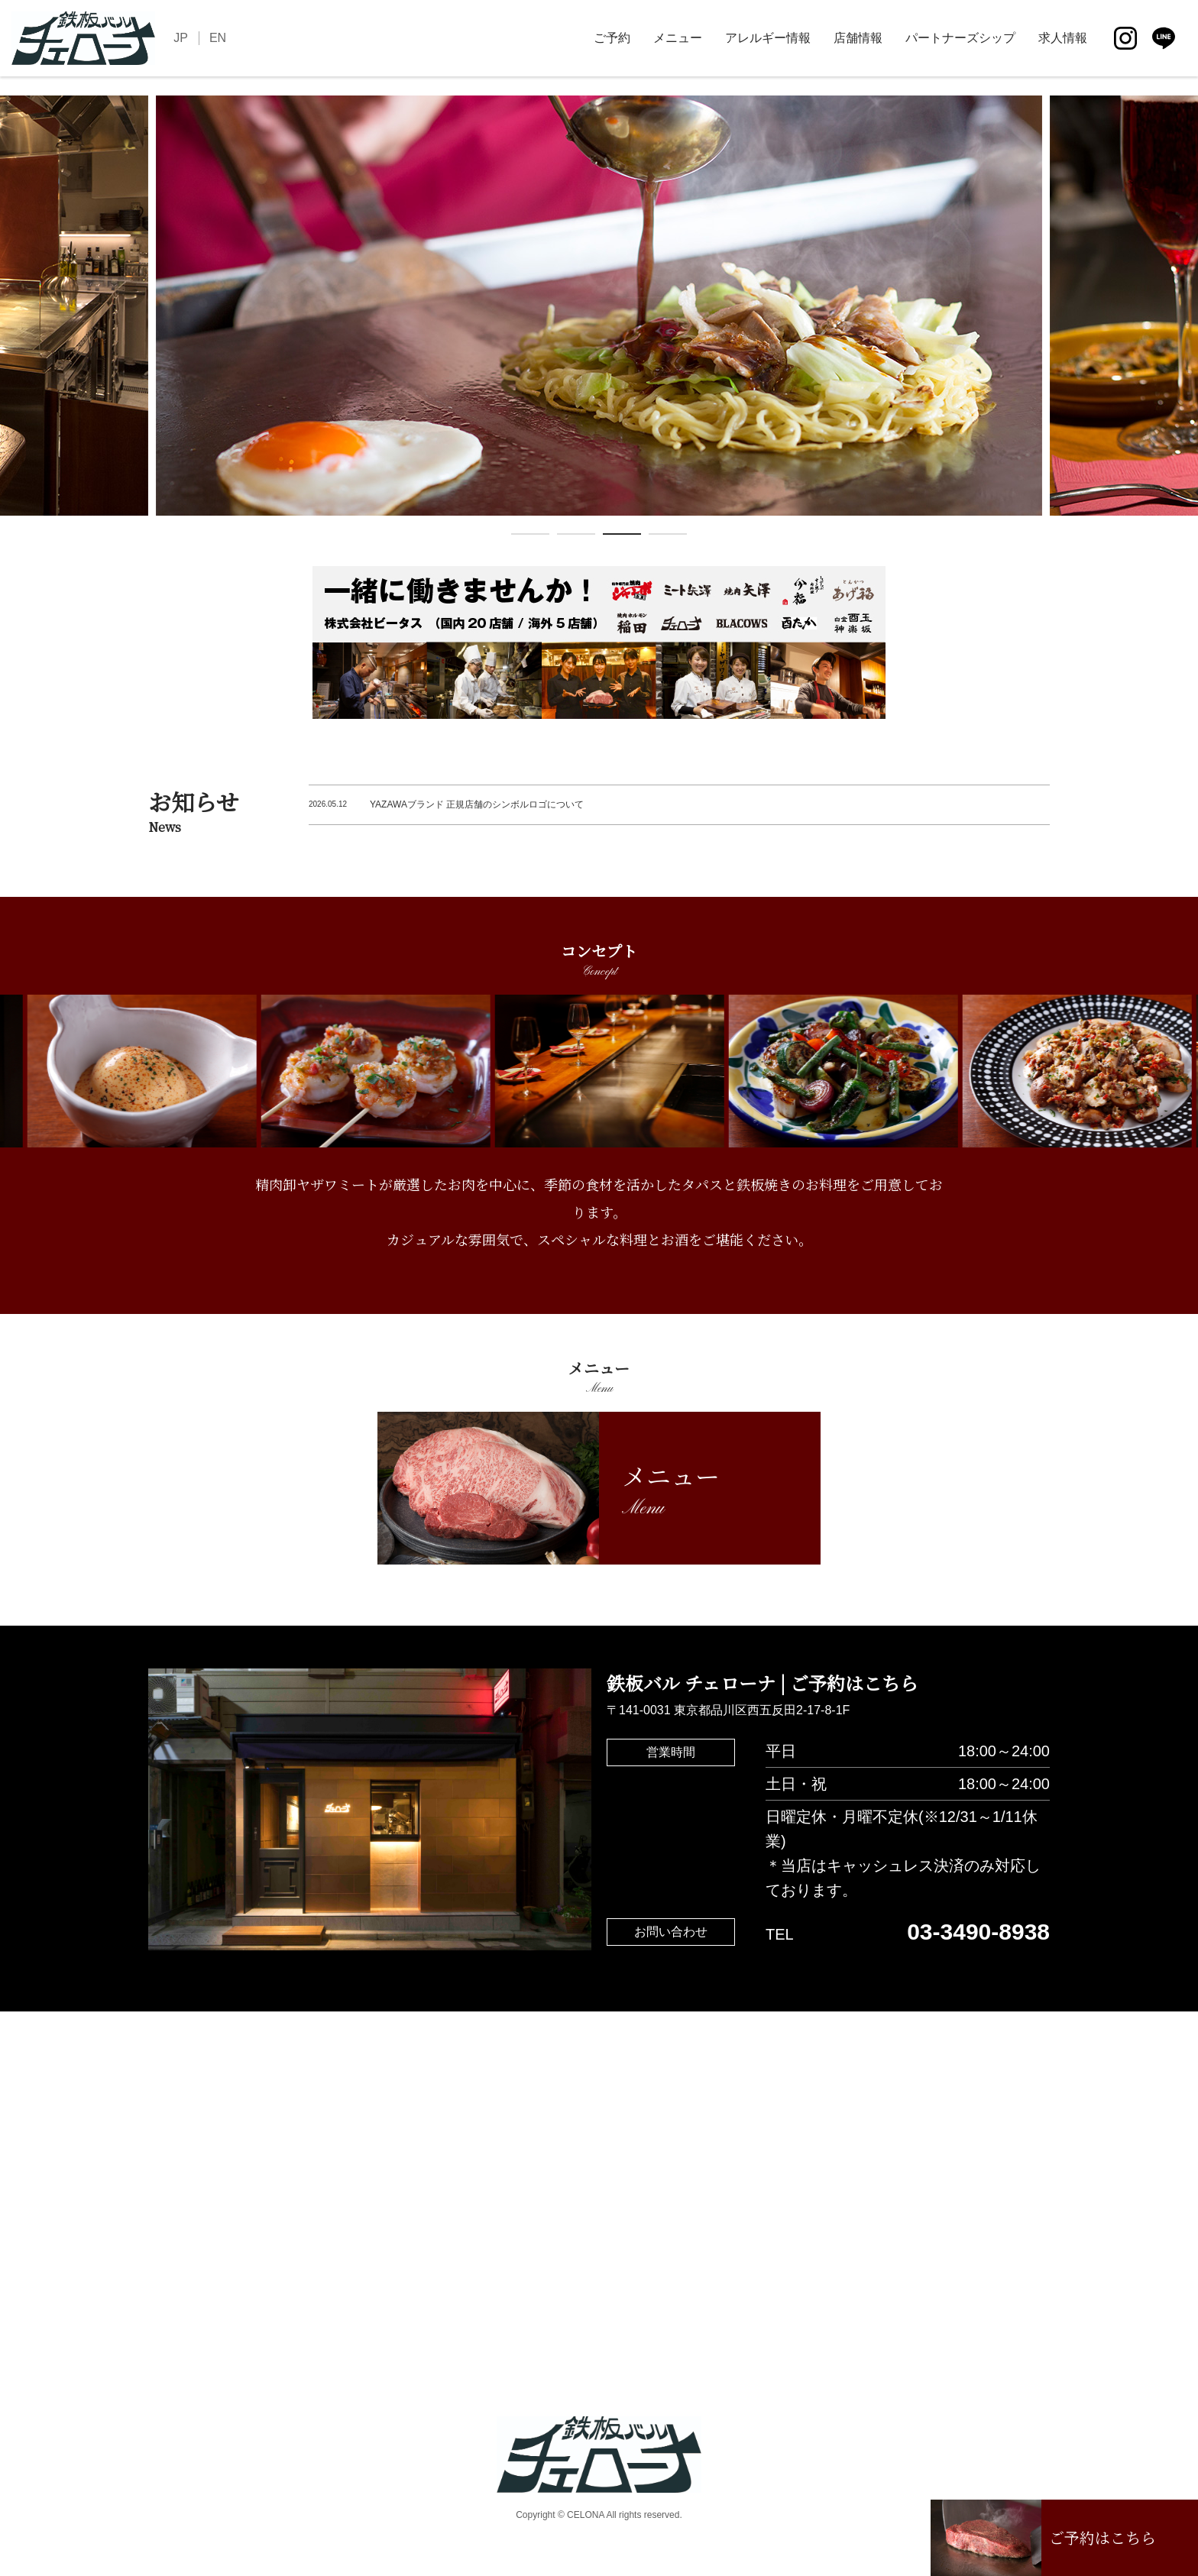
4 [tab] (668, 537)
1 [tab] (530, 537)
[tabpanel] (599, 305)
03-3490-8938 (978, 1931)
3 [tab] (622, 537)
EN (217, 37)
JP (180, 37)
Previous (11, 319)
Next (1186, 319)
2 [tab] (576, 537)
